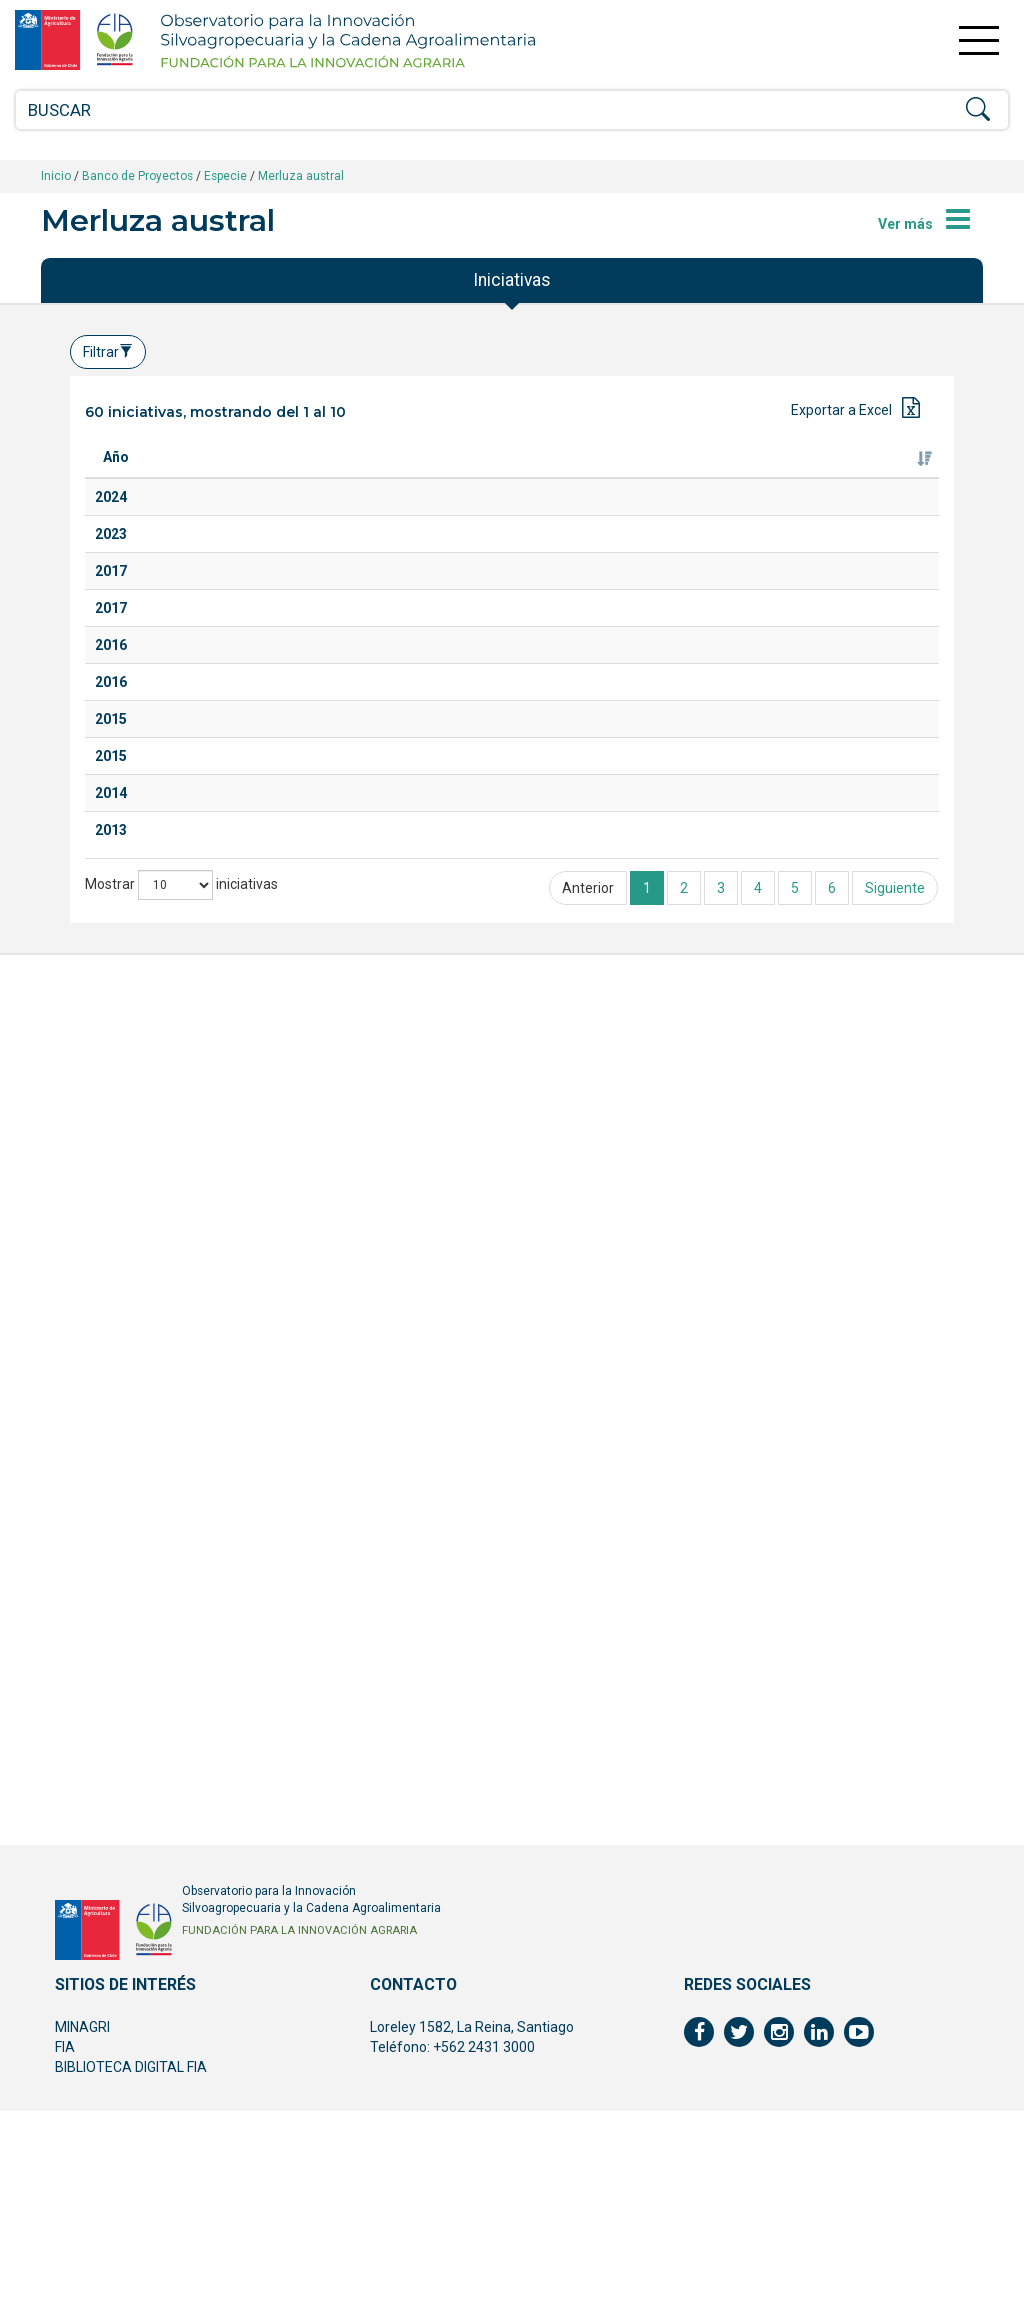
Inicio (56, 176)
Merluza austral (301, 176)
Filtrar (108, 352)
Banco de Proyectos (137, 176)
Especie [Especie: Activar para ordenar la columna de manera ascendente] (428, 477)
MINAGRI (82, 2224)
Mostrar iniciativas (181, 1945)
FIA (65, 2244)
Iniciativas (512, 280)
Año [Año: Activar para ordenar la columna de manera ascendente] (116, 477)
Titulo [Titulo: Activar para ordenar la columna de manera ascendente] (197, 477)
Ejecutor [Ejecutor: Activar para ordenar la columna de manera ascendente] (582, 477)
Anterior (588, 1948)
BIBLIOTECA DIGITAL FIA (131, 2264)
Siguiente (895, 1948)
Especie (225, 176)
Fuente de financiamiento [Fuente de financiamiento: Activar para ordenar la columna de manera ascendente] (844, 467)
